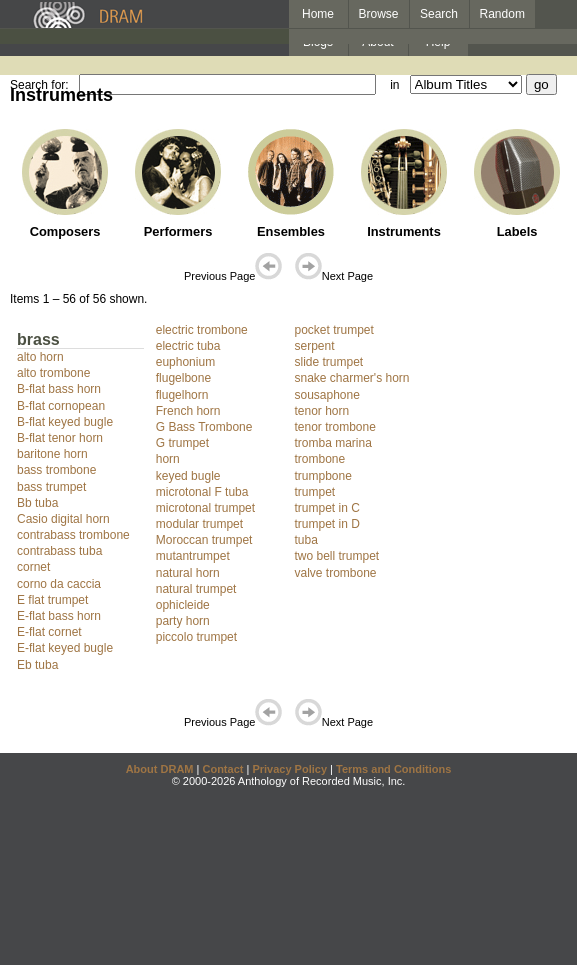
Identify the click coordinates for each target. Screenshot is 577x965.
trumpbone (323, 476)
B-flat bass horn (59, 389)
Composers (65, 231)
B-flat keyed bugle (65, 422)
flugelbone (183, 378)
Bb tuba (37, 503)
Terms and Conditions (393, 769)
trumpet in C (327, 508)
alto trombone (53, 373)
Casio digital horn (63, 519)
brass (38, 339)
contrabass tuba (59, 551)
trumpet (315, 492)
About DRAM (160, 769)
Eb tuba (37, 665)
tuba (306, 540)
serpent (315, 346)
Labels (517, 231)
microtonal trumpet (205, 508)
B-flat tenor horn (60, 438)
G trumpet (182, 443)
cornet (33, 567)
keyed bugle (188, 476)
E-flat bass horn (59, 616)
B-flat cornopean (61, 406)
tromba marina (333, 443)
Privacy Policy (289, 769)
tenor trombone (335, 427)
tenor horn (322, 411)
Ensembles (291, 231)
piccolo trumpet (196, 637)
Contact (222, 769)
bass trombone (56, 470)
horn (168, 459)
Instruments (404, 231)
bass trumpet (51, 487)
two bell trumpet (337, 556)
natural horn (188, 573)
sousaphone (327, 395)
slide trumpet (329, 362)
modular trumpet (199, 524)
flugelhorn (182, 395)
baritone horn (52, 454)
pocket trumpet (334, 330)
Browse (379, 14)
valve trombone (336, 573)
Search (439, 14)
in (394, 85)
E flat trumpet (52, 600)
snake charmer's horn (352, 378)
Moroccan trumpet (204, 540)
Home (318, 14)
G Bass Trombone (204, 427)
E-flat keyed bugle (65, 648)
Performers (178, 231)
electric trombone (202, 330)
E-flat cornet (49, 632)
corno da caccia (59, 584)
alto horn (40, 357)
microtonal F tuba (202, 492)
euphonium (185, 362)
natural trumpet (196, 589)
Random (502, 14)
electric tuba (188, 346)
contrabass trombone (73, 535)
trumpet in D (327, 524)
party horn (183, 621)
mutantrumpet (193, 556)
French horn (188, 411)
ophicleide (183, 605)
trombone (320, 459)
